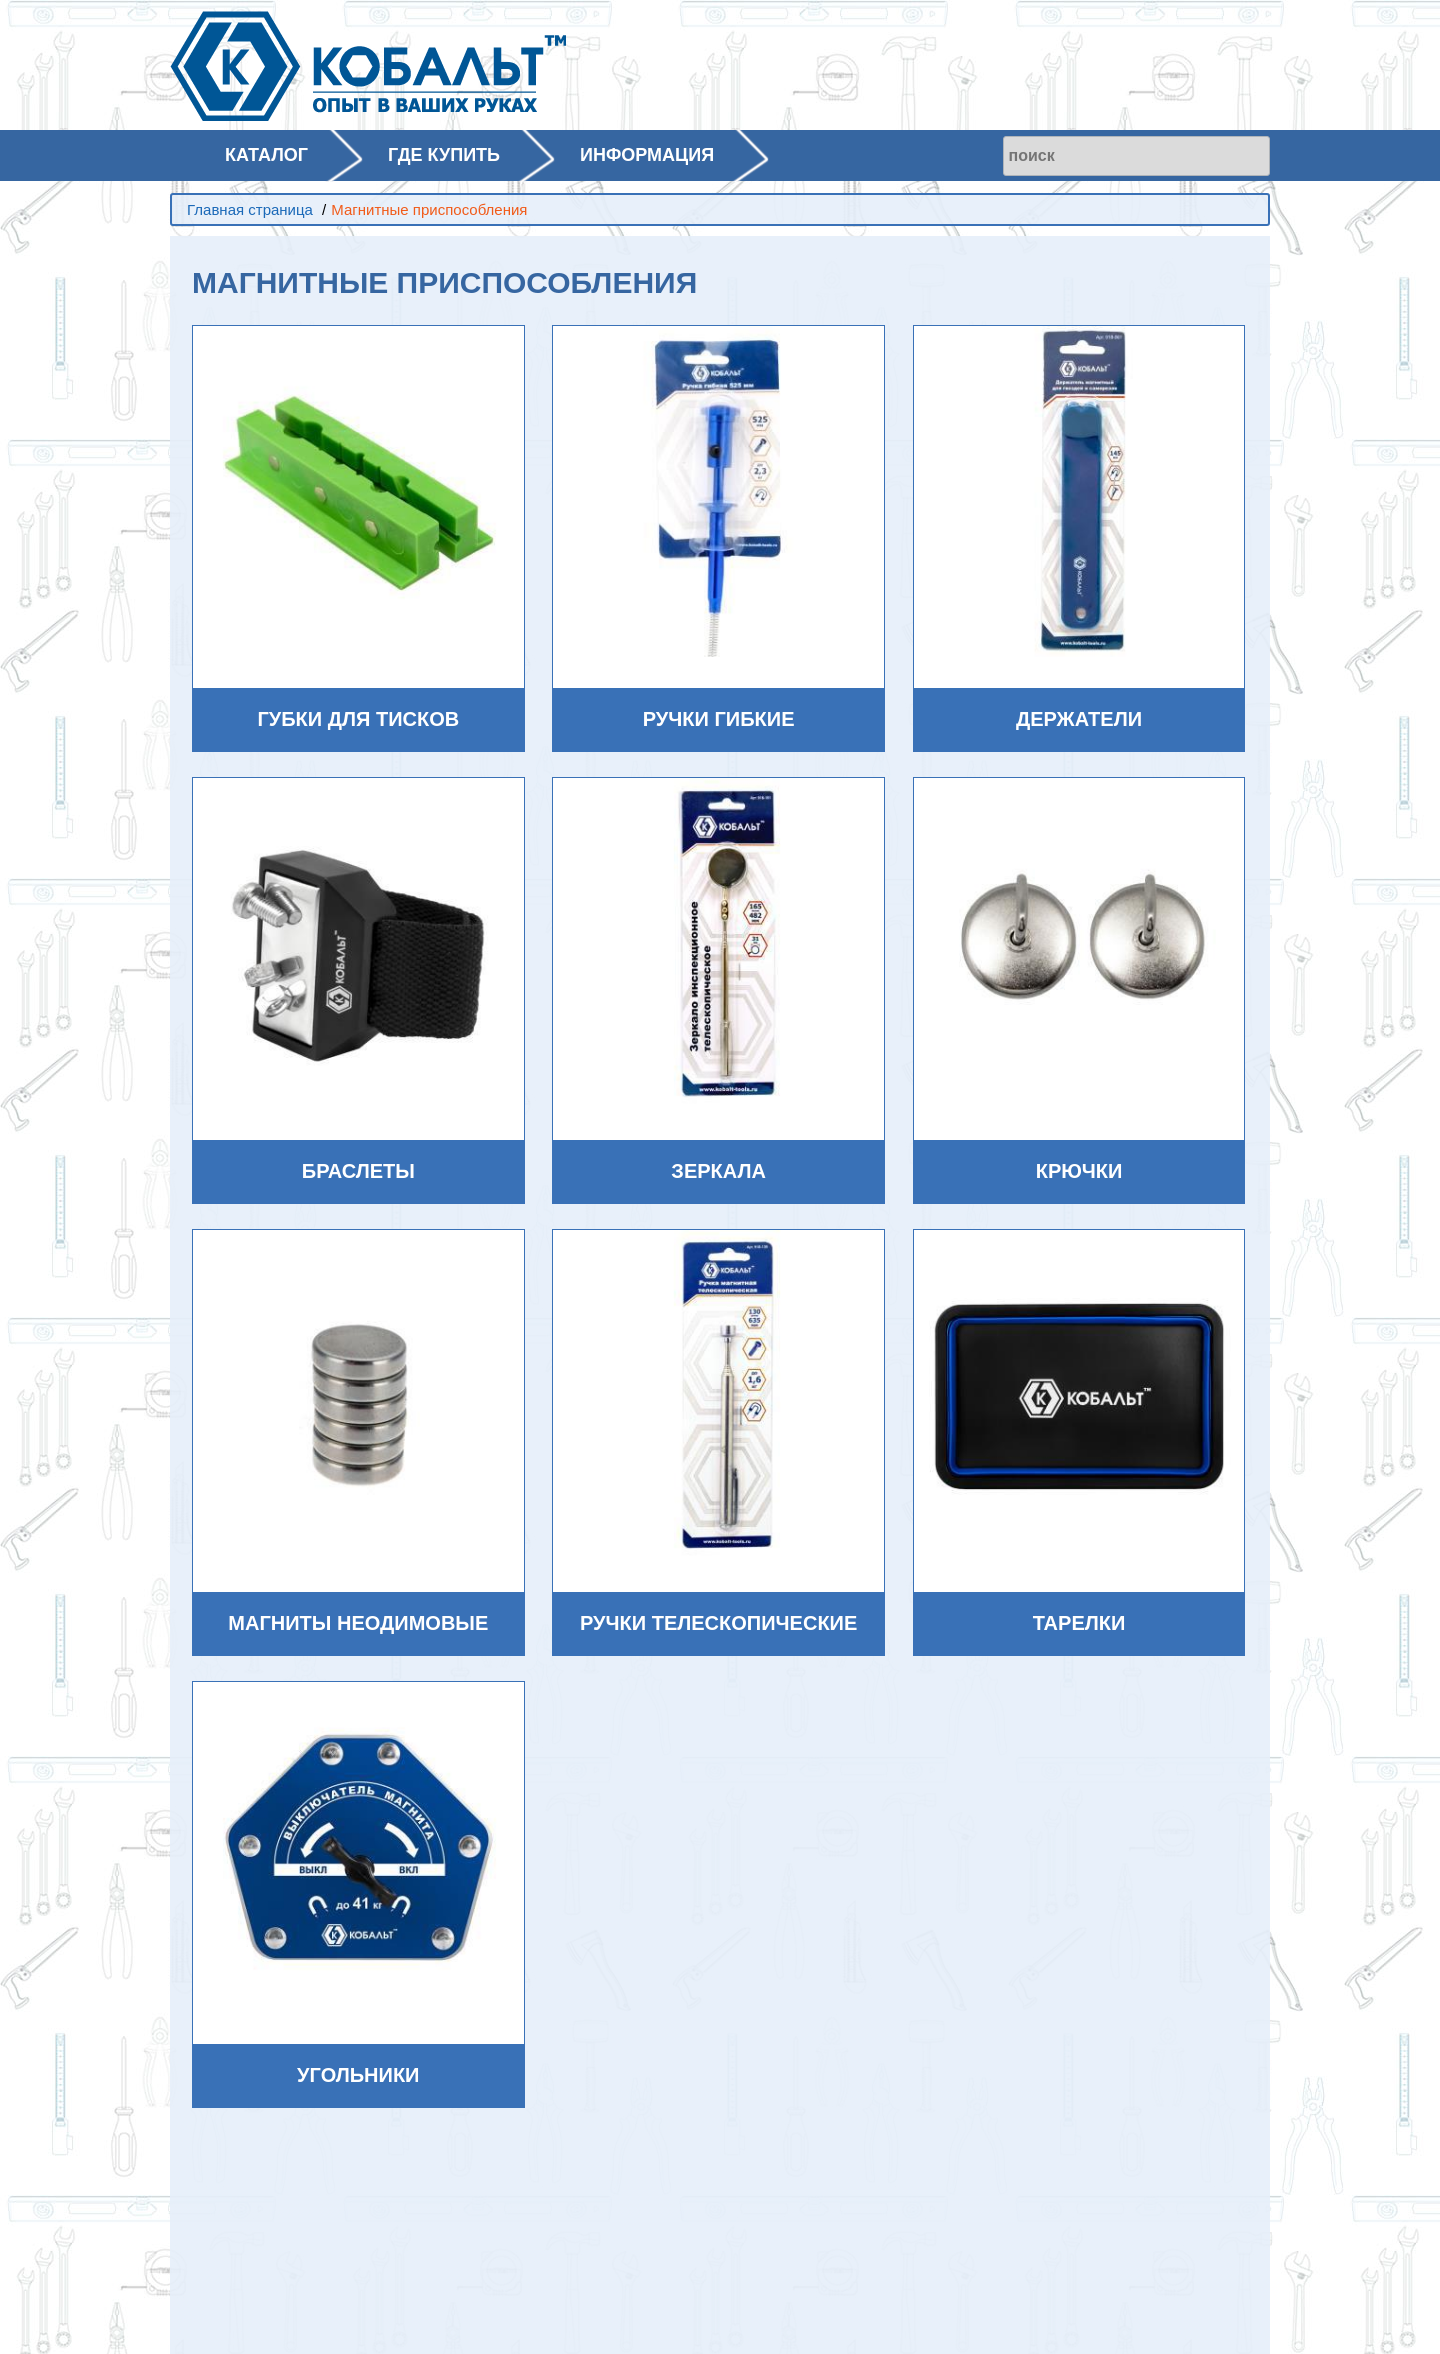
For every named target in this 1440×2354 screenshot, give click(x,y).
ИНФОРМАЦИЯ (647, 155)
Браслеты (358, 1171)
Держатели (1079, 719)
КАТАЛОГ (266, 155)
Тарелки (1079, 1623)
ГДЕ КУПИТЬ (444, 155)
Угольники (358, 2075)
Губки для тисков (358, 719)
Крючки (1079, 1171)
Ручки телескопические (718, 1623)
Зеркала (718, 1171)
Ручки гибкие (719, 719)
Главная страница (250, 209)
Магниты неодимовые (358, 1623)
